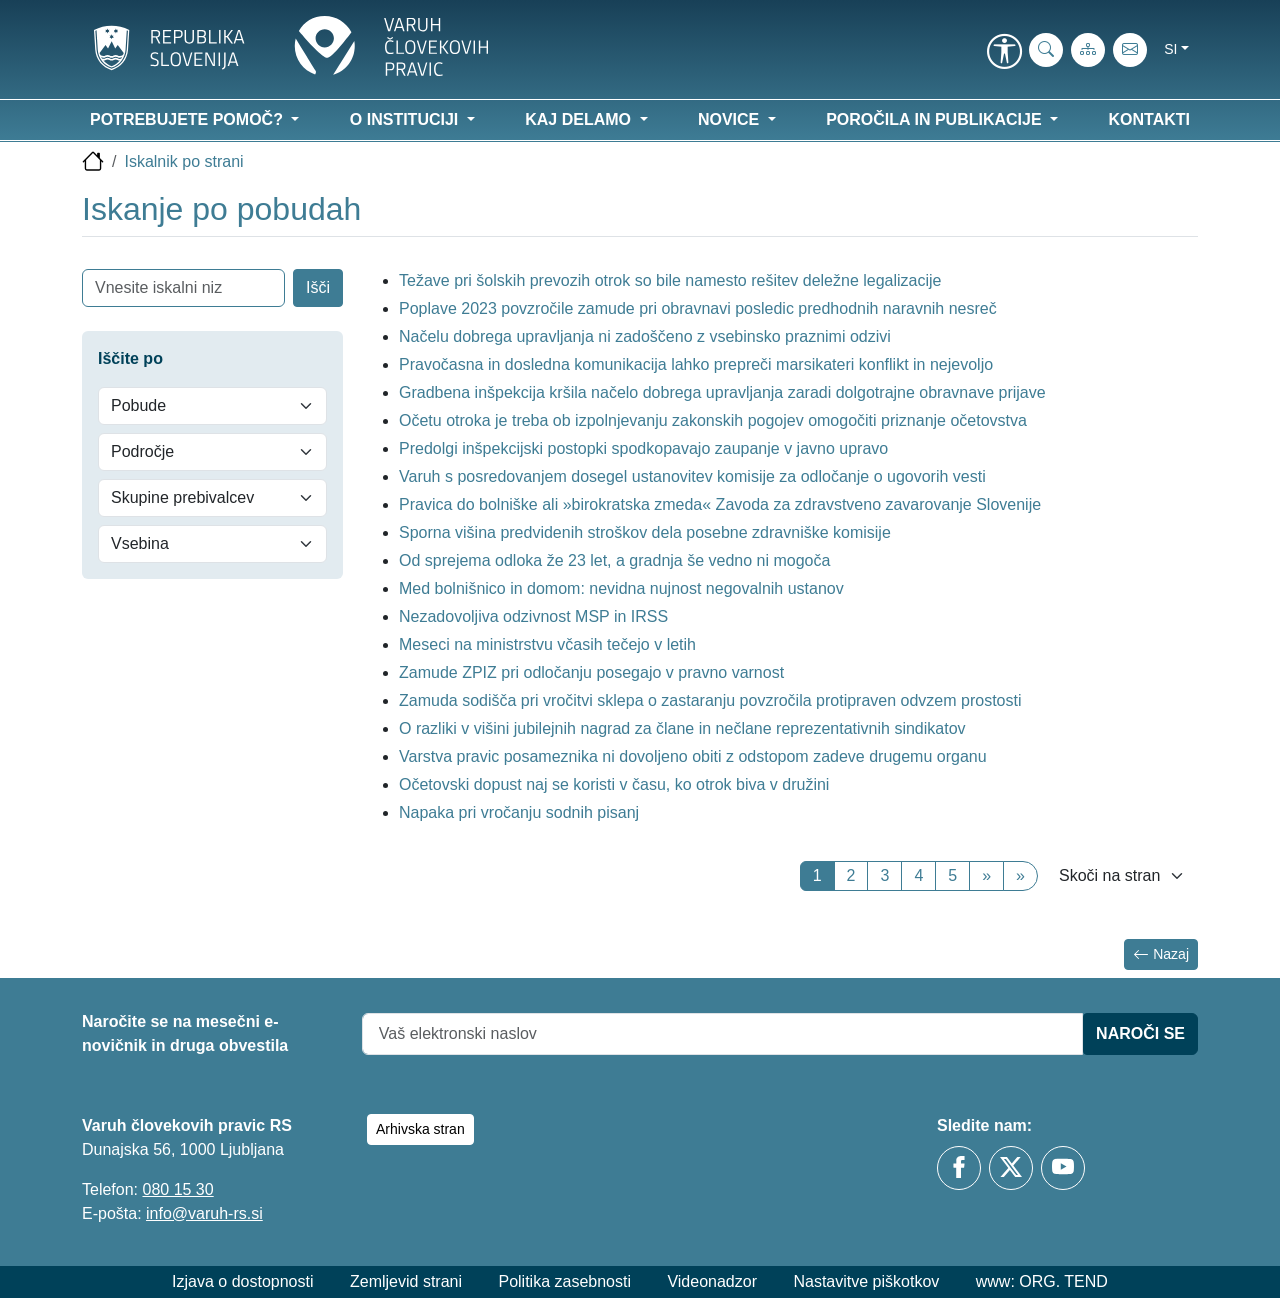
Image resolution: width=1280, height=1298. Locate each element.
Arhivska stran (420, 1129)
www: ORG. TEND (1042, 1281)
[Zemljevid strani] (1088, 50)
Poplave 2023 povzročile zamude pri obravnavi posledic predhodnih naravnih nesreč (698, 308)
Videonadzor (712, 1281)
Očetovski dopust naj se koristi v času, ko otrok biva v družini (614, 784)
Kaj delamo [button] (580, 119)
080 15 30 (177, 1189)
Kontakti (1149, 119)
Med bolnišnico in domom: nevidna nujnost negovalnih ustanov (621, 588)
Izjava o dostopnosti (242, 1281)
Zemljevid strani (406, 1281)
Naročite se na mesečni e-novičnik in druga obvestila (185, 1033)
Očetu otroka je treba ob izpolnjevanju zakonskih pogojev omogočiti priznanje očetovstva (713, 420)
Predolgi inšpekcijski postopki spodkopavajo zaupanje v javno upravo (643, 448)
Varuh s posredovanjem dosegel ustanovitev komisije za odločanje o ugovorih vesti (692, 476)
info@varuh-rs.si (204, 1213)
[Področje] (212, 452)
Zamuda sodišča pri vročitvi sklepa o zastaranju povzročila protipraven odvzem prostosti (710, 700)
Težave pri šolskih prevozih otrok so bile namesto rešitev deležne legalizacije (670, 280)
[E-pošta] (1130, 50)
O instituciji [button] (406, 119)
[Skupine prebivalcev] (212, 498)
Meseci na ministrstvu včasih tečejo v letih (547, 644)
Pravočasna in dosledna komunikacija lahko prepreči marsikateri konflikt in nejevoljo (696, 364)
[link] (1004, 53)
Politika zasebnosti (564, 1281)
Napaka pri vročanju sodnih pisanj (519, 812)
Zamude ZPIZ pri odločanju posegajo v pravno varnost (591, 672)
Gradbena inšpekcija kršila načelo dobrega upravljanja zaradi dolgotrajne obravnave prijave (722, 392)
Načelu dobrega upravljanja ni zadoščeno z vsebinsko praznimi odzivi (645, 336)
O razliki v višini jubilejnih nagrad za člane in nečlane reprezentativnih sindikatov (682, 728)
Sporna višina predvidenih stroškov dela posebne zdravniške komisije (647, 532)
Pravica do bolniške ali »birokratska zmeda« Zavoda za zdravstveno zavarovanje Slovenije (720, 504)
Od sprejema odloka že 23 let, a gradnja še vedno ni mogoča (614, 560)
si (1170, 49)
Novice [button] (731, 119)
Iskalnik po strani (183, 161)
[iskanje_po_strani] (1046, 50)
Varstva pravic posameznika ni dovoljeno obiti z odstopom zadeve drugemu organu (693, 756)
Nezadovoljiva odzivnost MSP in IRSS (533, 616)
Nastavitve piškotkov (866, 1281)
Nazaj (1161, 954)
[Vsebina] (212, 544)
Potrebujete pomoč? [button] (188, 119)
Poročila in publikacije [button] (936, 119)
